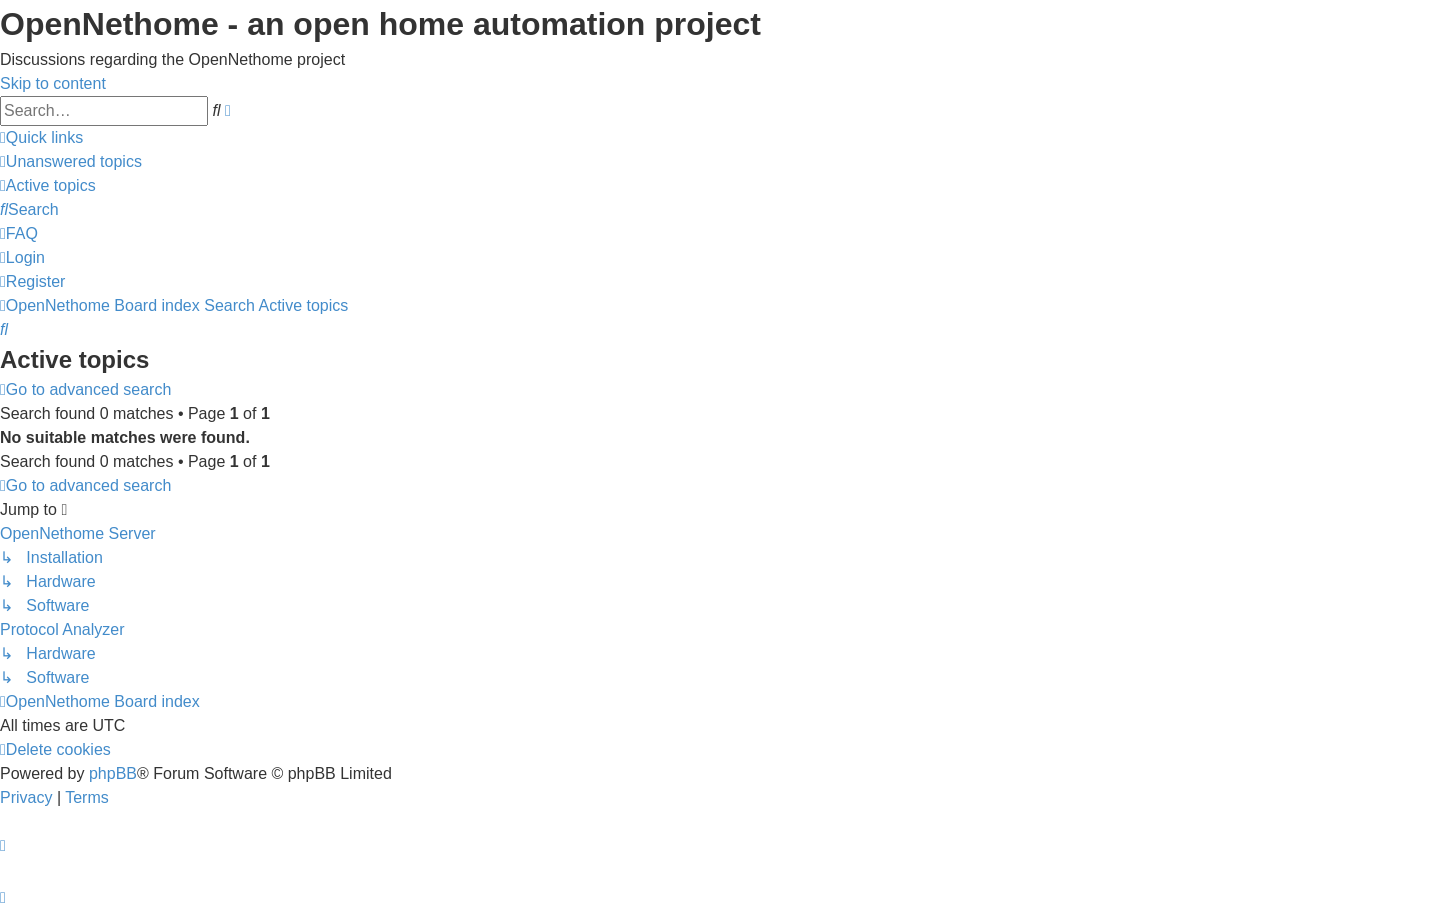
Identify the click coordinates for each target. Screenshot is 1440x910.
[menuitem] (71, 161)
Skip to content (53, 83)
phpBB (113, 773)
